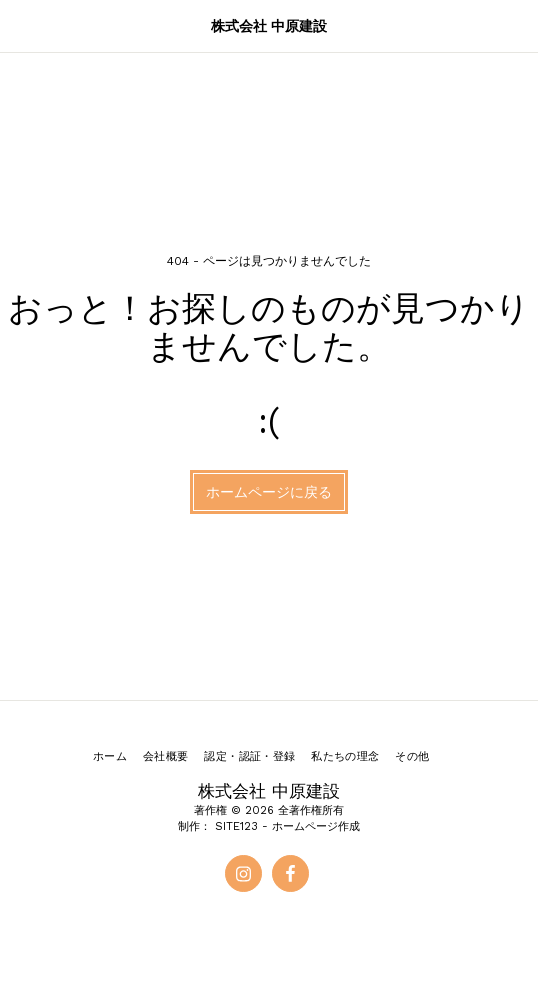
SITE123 (236, 826)
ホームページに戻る (269, 492)
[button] (22, 26)
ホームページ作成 (316, 826)
